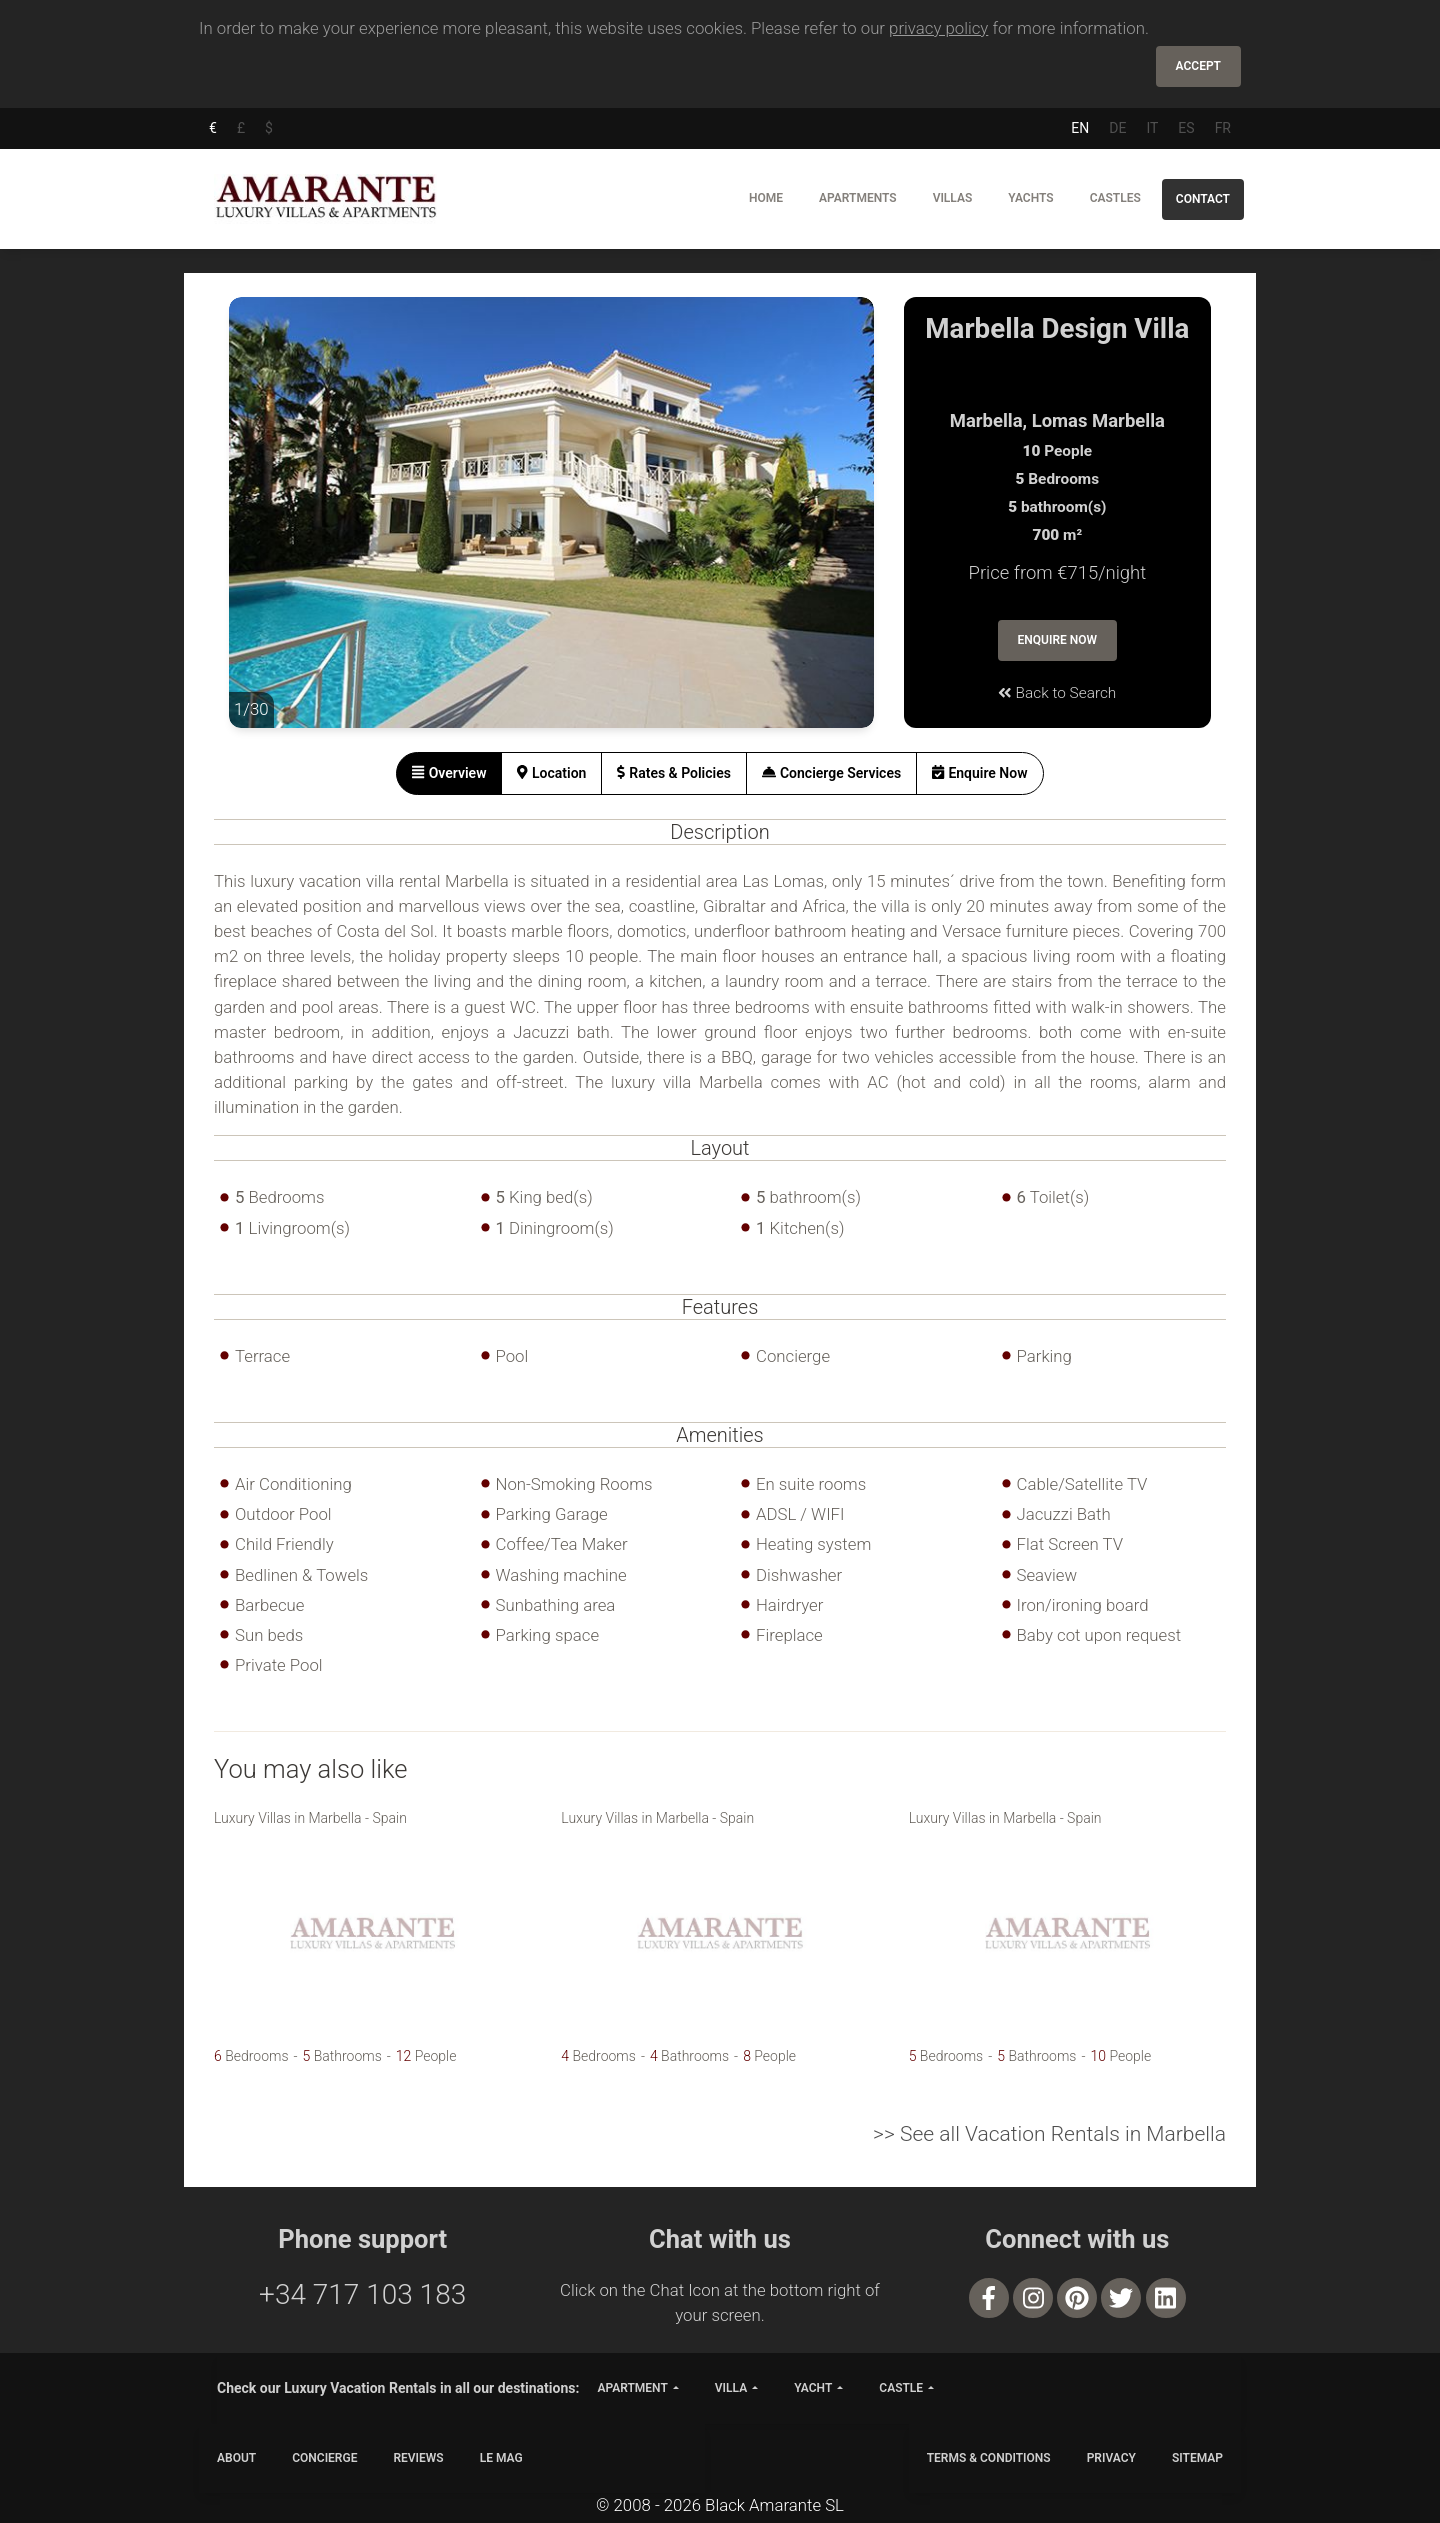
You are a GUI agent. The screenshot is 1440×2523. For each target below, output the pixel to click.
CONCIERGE (324, 2458)
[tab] (449, 773)
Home (766, 198)
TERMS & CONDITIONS (989, 2458)
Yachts (1030, 198)
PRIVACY (1111, 2458)
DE (1117, 128)
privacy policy (938, 28)
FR (1223, 128)
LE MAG (501, 2458)
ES (1186, 128)
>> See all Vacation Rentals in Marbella (1049, 2134)
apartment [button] (632, 2388)
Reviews (418, 2458)
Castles (1115, 198)
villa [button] (731, 2388)
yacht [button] (813, 2388)
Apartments (858, 198)
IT (1152, 128)
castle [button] (901, 2388)
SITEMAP (1197, 2458)
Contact (1203, 199)
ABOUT (236, 2458)
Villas (953, 198)
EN (1080, 128)
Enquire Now (1058, 640)
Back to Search (1057, 693)
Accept (1198, 66)
